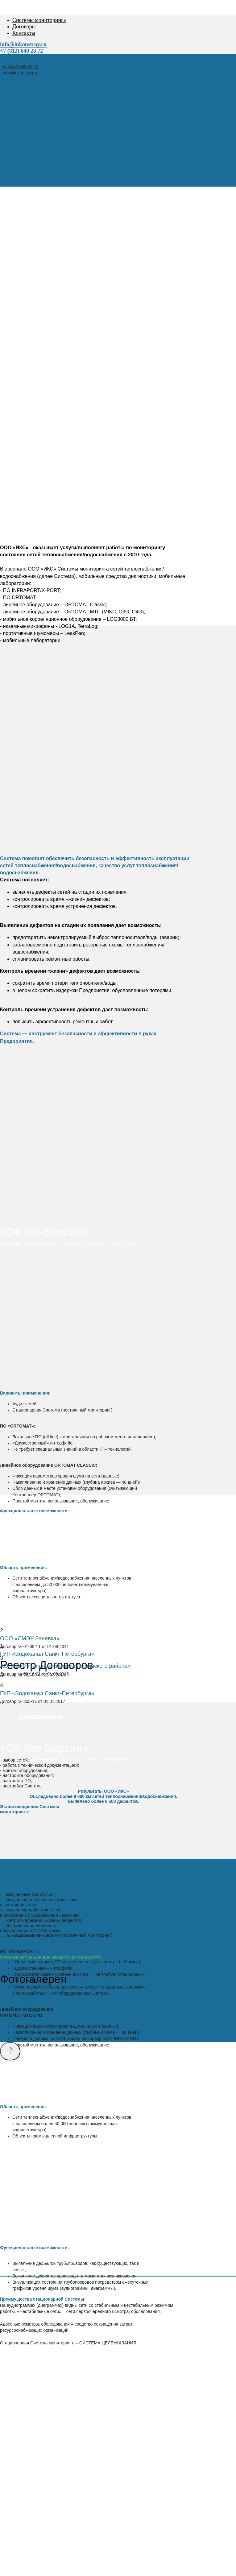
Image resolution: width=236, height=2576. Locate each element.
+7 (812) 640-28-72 (54, 2261)
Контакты (23, 33)
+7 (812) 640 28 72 (20, 66)
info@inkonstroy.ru (21, 72)
